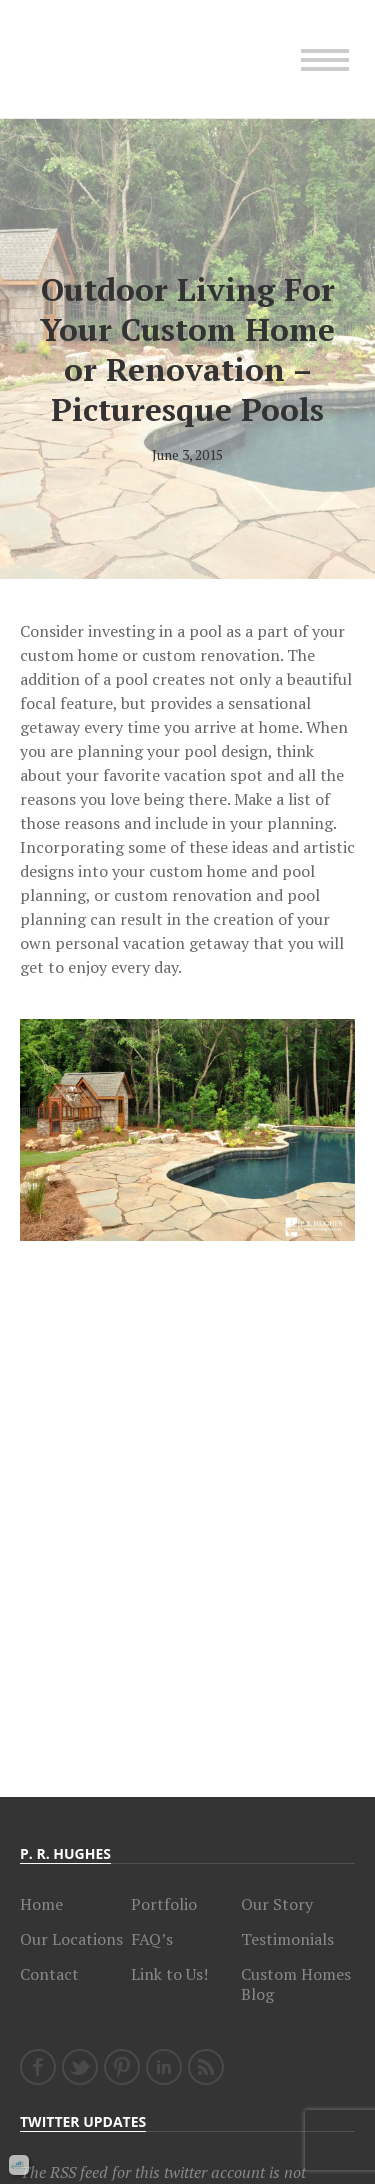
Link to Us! (169, 1974)
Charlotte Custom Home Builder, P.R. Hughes (110, 59)
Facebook (38, 2067)
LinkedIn (164, 2067)
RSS (206, 2067)
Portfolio (164, 1904)
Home (41, 1904)
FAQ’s (152, 1939)
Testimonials (287, 1939)
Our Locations (71, 1939)
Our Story (277, 1904)
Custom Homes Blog (296, 1984)
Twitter (80, 2067)
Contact (49, 1974)
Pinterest (122, 2067)
